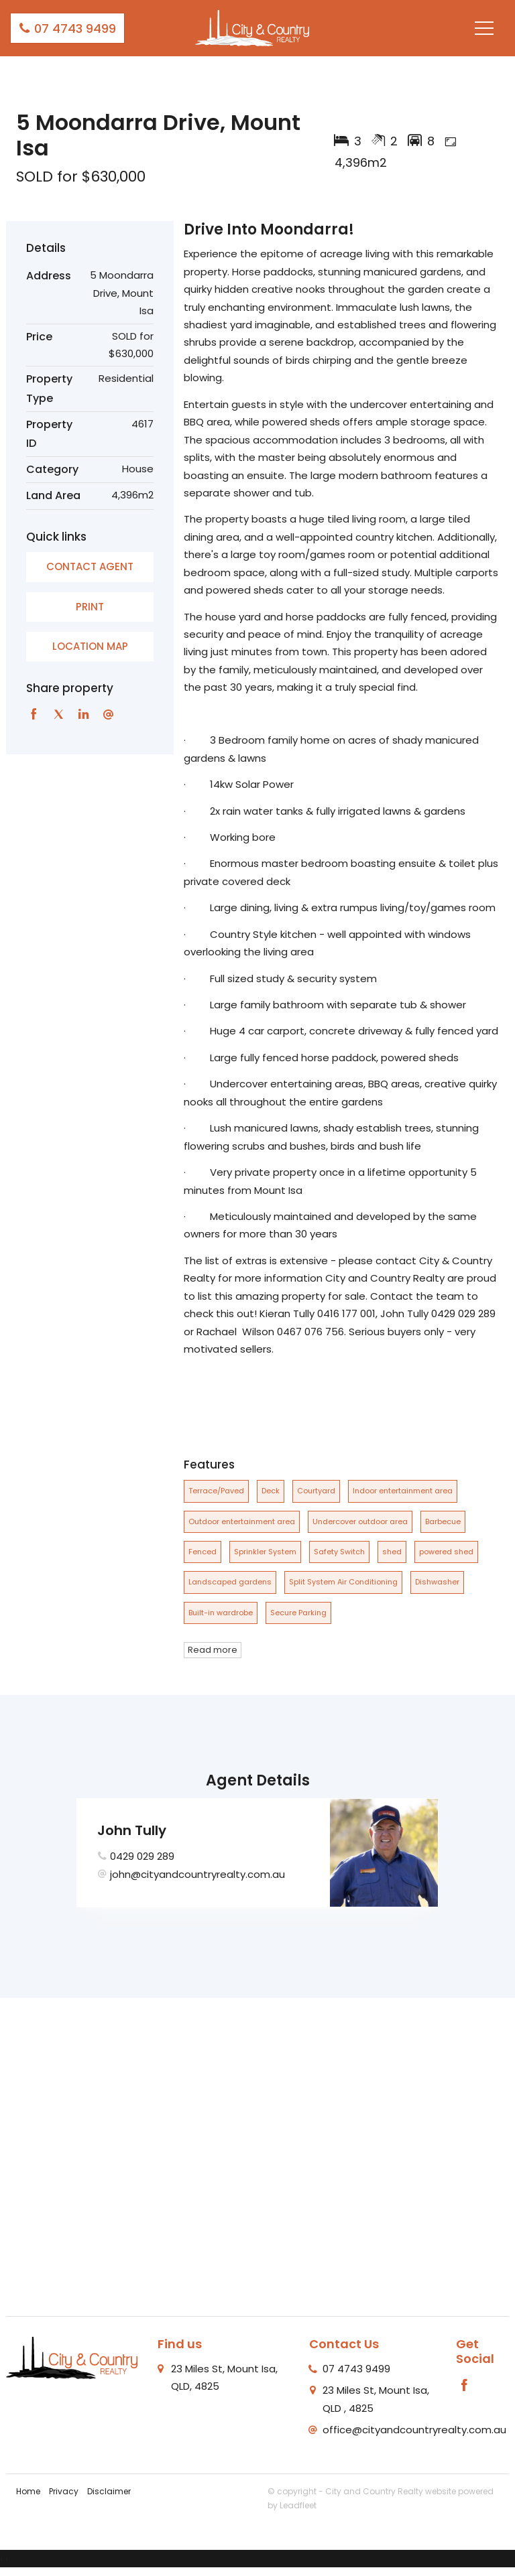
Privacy (63, 2491)
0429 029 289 (142, 1856)
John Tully (131, 1830)
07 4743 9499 (67, 28)
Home (28, 2491)
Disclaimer (109, 2491)
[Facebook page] (464, 2386)
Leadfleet (298, 2505)
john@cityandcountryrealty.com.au (197, 1874)
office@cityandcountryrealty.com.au (414, 2430)
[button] (90, 607)
